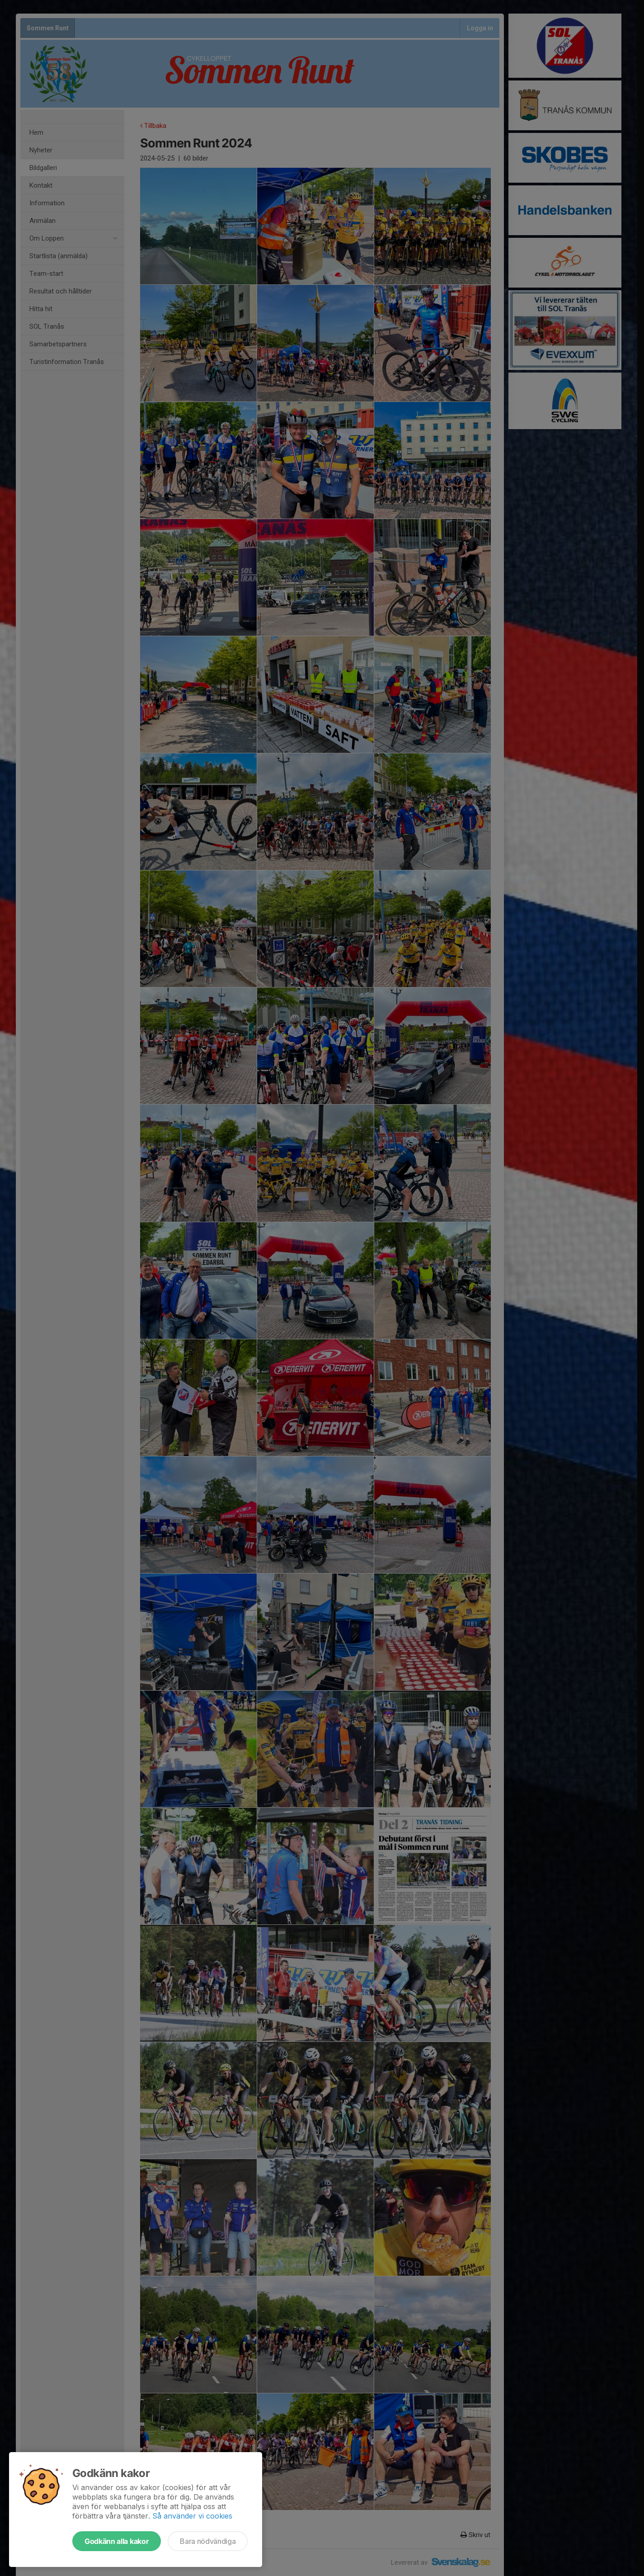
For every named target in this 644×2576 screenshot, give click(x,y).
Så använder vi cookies (192, 2515)
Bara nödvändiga (207, 2541)
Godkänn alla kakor (117, 2541)
